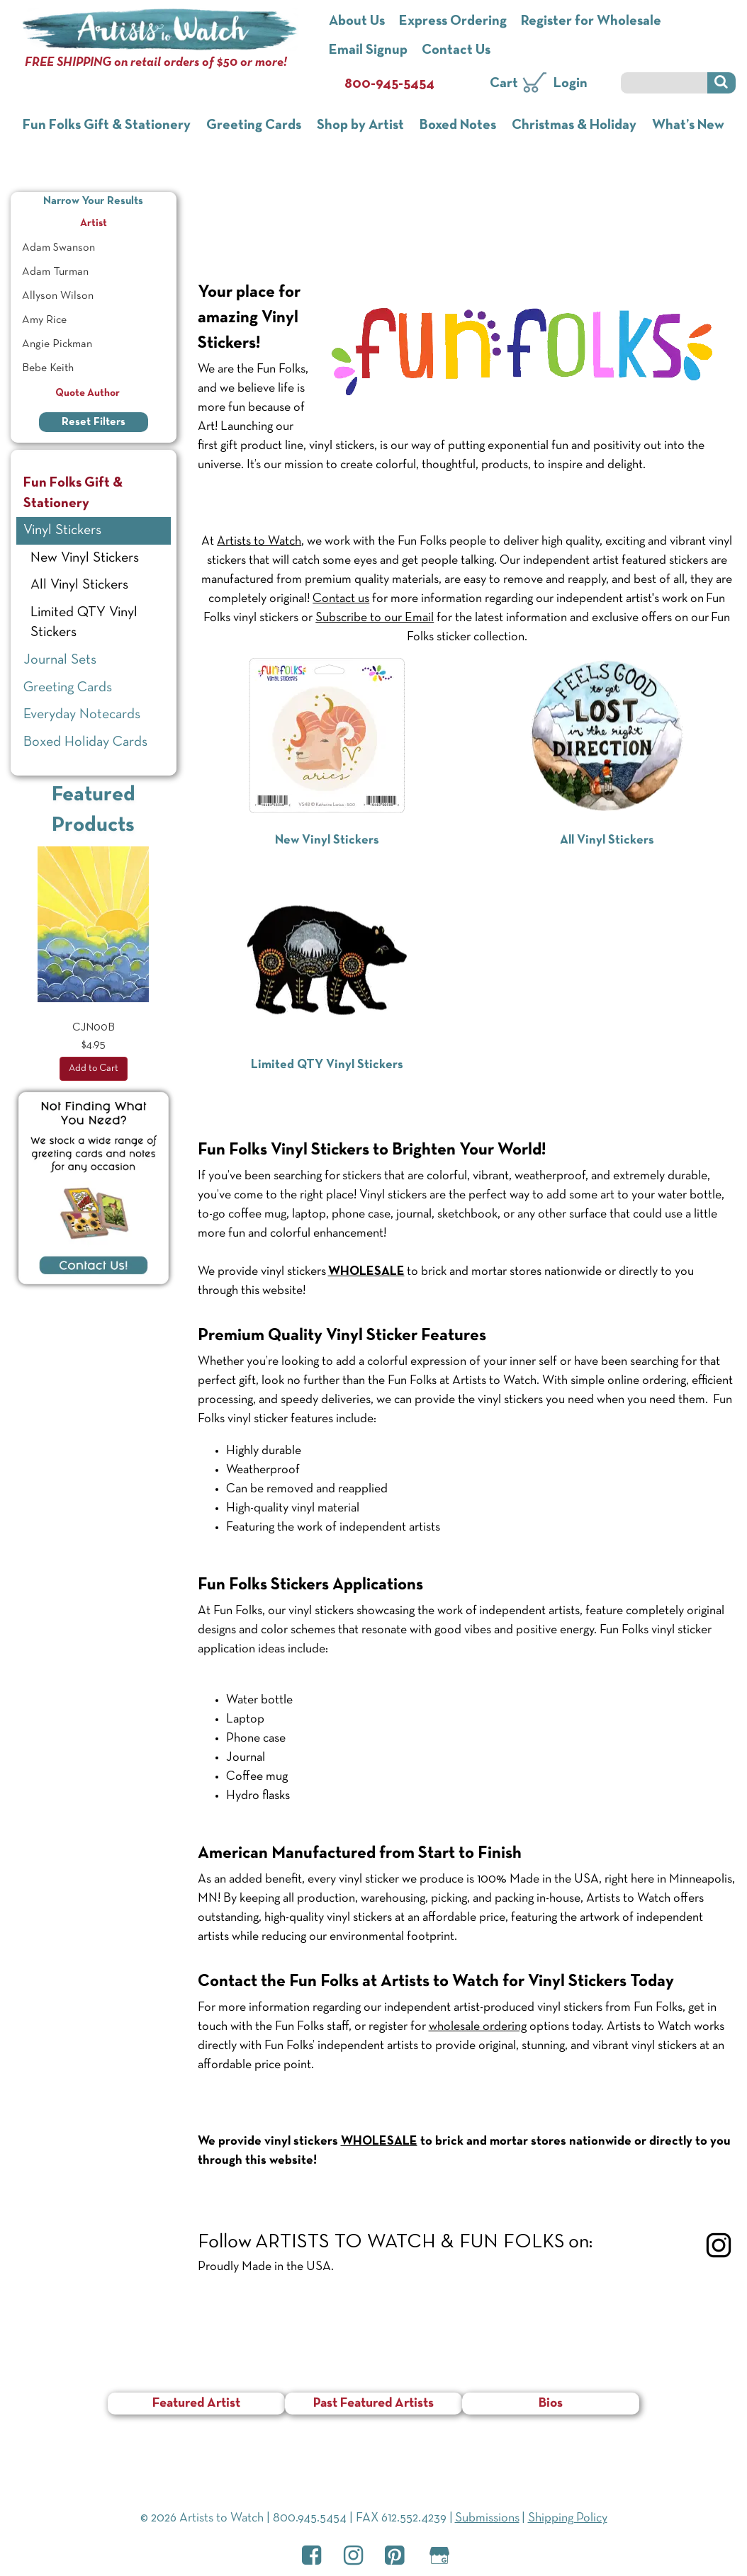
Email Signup (368, 50)
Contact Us (456, 50)
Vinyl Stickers (246, 229)
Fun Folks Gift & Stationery (107, 125)
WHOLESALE (379, 2141)
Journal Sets (59, 660)
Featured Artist (196, 2404)
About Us (357, 21)
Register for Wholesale (591, 21)
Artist (126, 221)
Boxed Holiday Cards (85, 742)
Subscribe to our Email (374, 618)
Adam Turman (55, 272)
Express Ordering (453, 21)
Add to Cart (93, 1068)
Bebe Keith (48, 368)
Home (215, 194)
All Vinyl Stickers (79, 585)
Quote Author (93, 393)
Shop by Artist (360, 125)
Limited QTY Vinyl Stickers (83, 623)
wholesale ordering (478, 2027)
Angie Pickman (57, 344)
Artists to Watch (259, 541)
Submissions (487, 2518)
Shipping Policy (567, 2518)
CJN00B (93, 1028)
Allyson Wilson (58, 296)
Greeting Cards (253, 125)
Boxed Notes (458, 125)
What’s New (688, 125)
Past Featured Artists (373, 2404)
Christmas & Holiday (574, 125)
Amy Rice (44, 320)
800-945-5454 (389, 84)
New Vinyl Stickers (84, 558)
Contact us (341, 599)
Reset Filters (93, 422)
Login (571, 83)
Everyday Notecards (81, 714)
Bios (551, 2404)
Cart (504, 83)
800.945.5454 (310, 2518)
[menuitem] (93, 248)
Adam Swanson (58, 248)
